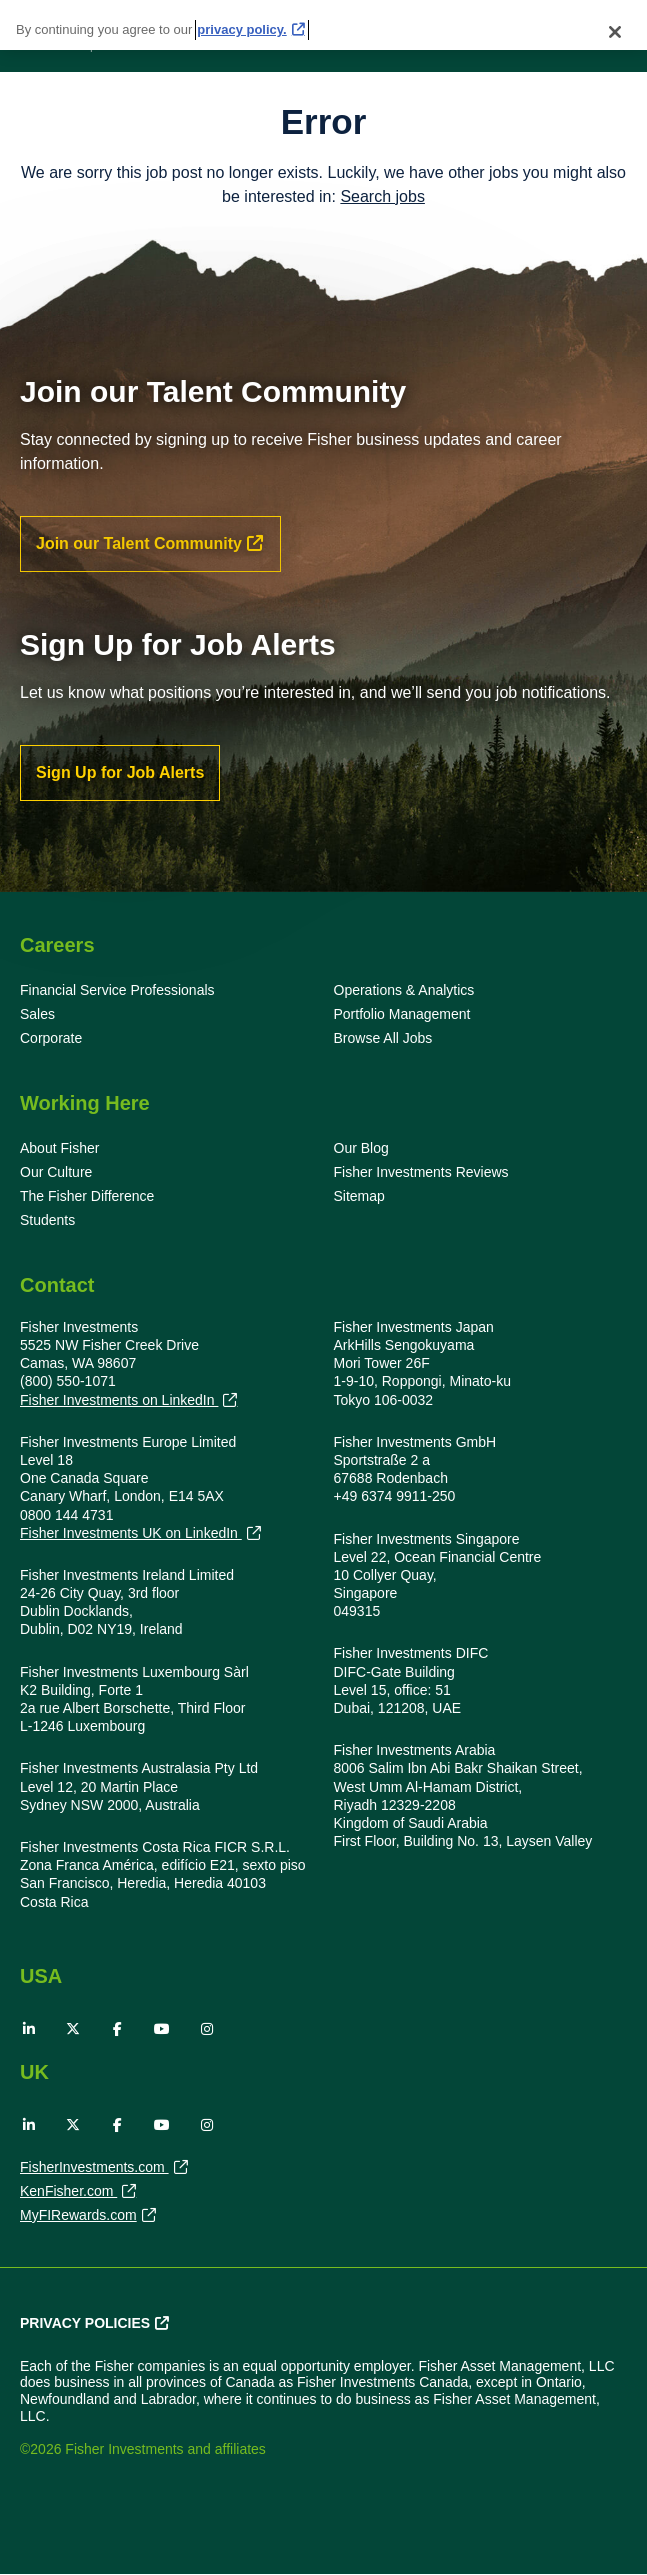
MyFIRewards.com (78, 2217)
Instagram (207, 2029)
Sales (37, 1014)
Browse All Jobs (383, 1038)
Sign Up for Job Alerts (120, 772)
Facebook (118, 2029)
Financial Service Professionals (117, 990)
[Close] (615, 32)
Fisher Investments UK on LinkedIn (131, 1533)
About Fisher (59, 1148)
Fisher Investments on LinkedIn (119, 1400)
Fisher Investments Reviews (421, 1172)
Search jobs (382, 196)
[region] (323, 25)
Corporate (51, 1038)
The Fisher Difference (87, 1196)
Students (47, 1220)
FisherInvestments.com (94, 2169)
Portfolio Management (402, 1014)
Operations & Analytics (404, 990)
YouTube (162, 2029)
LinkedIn (29, 2029)
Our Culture (56, 1172)
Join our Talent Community (139, 543)
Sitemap (359, 1196)
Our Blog (361, 1148)
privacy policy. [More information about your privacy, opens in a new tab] (241, 29)
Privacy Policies (85, 2323)
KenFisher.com (68, 2193)
